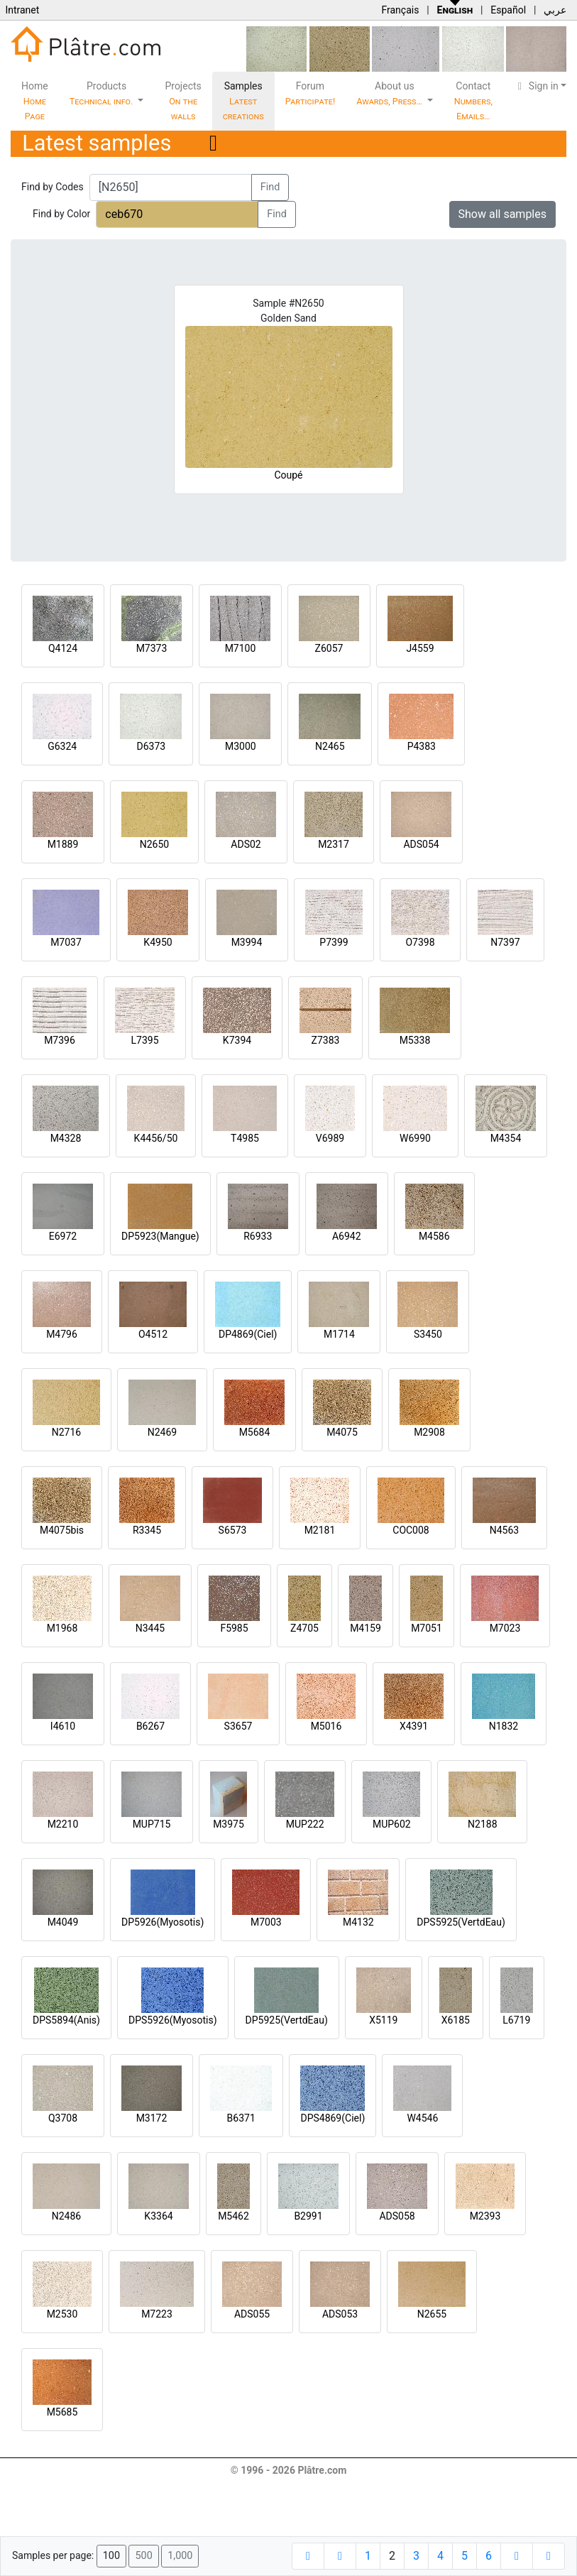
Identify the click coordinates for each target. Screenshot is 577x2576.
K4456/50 (156, 1138)
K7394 (237, 1040)
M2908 (429, 1432)
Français (400, 10)
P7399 (333, 942)
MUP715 (152, 1824)
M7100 (240, 648)
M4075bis (62, 1530)
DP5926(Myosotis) (162, 1922)
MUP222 (305, 1824)
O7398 (419, 942)
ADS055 (252, 2314)
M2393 (485, 2216)
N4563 (504, 1530)
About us (390, 93)
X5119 (383, 2020)
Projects (183, 100)
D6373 (150, 746)
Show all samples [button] (502, 214)
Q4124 (62, 648)
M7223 (156, 2314)
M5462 (233, 2216)
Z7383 (326, 1040)
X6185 (455, 2020)
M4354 (506, 1138)
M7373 (151, 648)
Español (508, 10)
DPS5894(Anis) (66, 2020)
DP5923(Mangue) (160, 1236)
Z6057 (329, 648)
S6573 (233, 1530)
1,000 (179, 2556)
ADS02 (245, 844)
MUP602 (392, 1824)
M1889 (63, 844)
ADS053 (340, 2314)
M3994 (247, 942)
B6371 (241, 2118)
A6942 (346, 1236)
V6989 (330, 1138)
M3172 (151, 2118)
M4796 (61, 1334)
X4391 (414, 1726)
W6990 (415, 1138)
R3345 (147, 1530)
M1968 (62, 1628)
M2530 (62, 2314)
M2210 (63, 1824)
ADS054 (421, 844)
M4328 (66, 1138)
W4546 (422, 2118)
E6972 (63, 1236)
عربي (555, 10)
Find (270, 187)
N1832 (503, 1726)
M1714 (339, 1334)
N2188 (482, 1824)
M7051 (426, 1628)
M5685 (62, 2412)
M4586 (434, 1236)
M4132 (358, 1922)
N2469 (162, 1432)
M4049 (63, 1922)
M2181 (320, 1530)
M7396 (59, 1040)
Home (34, 100)
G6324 (62, 746)
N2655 (431, 2314)
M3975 (228, 1824)
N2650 (154, 844)
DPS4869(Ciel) (332, 2118)
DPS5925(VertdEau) (461, 1922)
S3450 (428, 1334)
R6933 (257, 1236)
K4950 (157, 942)
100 (111, 2556)
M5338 (415, 1040)
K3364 (158, 2216)
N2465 (329, 746)
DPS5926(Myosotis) (172, 2020)
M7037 (66, 942)
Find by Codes (52, 186)
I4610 (62, 1726)
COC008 (410, 1530)
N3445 (150, 1628)
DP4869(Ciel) (248, 1334)
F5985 (234, 1628)
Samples (243, 100)
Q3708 (62, 2118)
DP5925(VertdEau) (287, 2020)
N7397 (505, 942)
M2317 (333, 844)
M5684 (254, 1432)
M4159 (365, 1628)
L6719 (516, 2020)
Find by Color (61, 213)
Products (103, 93)
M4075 (342, 1432)
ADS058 (396, 2216)
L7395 (144, 1040)
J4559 (420, 648)
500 (143, 2556)
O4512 (152, 1334)
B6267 (150, 1726)
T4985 (245, 1138)
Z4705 (304, 1628)
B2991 (308, 2216)
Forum (310, 93)
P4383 (421, 746)
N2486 (66, 2216)
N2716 (66, 1432)
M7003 (266, 1922)
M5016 (326, 1726)
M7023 (505, 1628)
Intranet (22, 10)
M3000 (240, 746)
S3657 (238, 1726)
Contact (473, 100)
